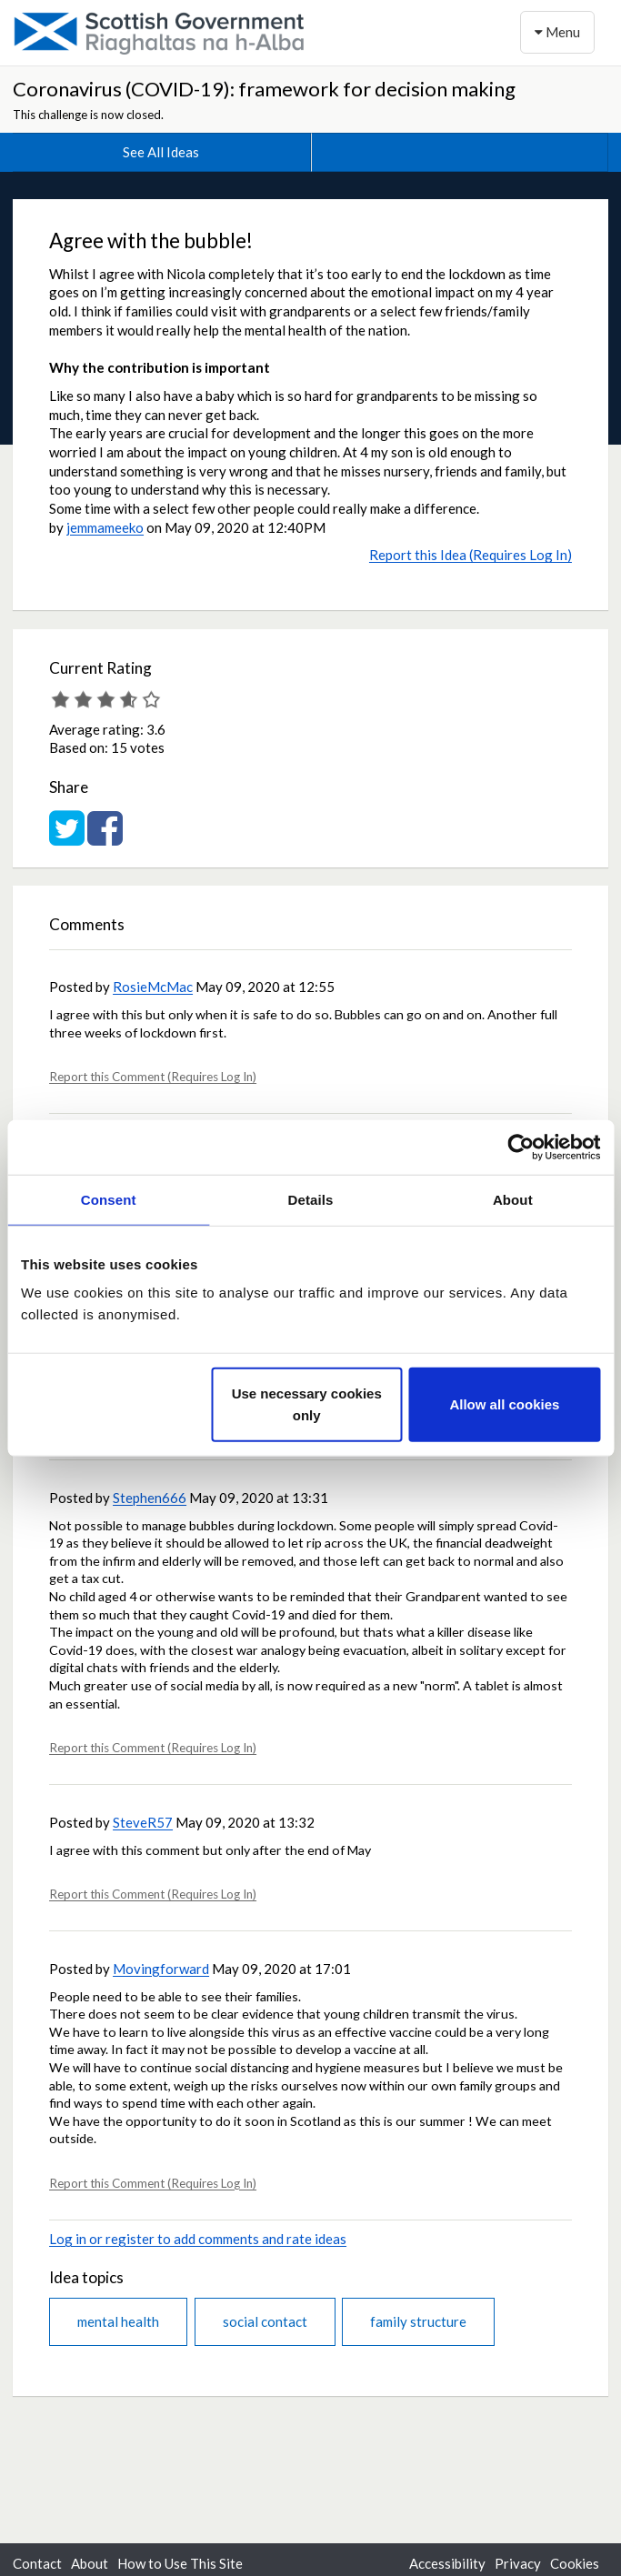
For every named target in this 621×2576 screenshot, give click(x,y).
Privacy (518, 2563)
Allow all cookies (504, 1404)
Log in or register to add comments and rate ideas (197, 2238)
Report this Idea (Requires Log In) (470, 554)
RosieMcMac (153, 986)
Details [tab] (311, 1199)
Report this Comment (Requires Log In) (152, 1076)
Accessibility (447, 2563)
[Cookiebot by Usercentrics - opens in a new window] (520, 1146)
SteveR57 (143, 1822)
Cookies (574, 2563)
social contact (265, 2321)
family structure (418, 2321)
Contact (37, 2563)
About (89, 2563)
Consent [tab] (108, 1199)
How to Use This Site (180, 2563)
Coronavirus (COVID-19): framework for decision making (264, 88)
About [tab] (513, 1199)
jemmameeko (105, 527)
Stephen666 (149, 1497)
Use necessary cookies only (307, 1404)
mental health (118, 2321)
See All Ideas (161, 152)
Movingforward (161, 1968)
